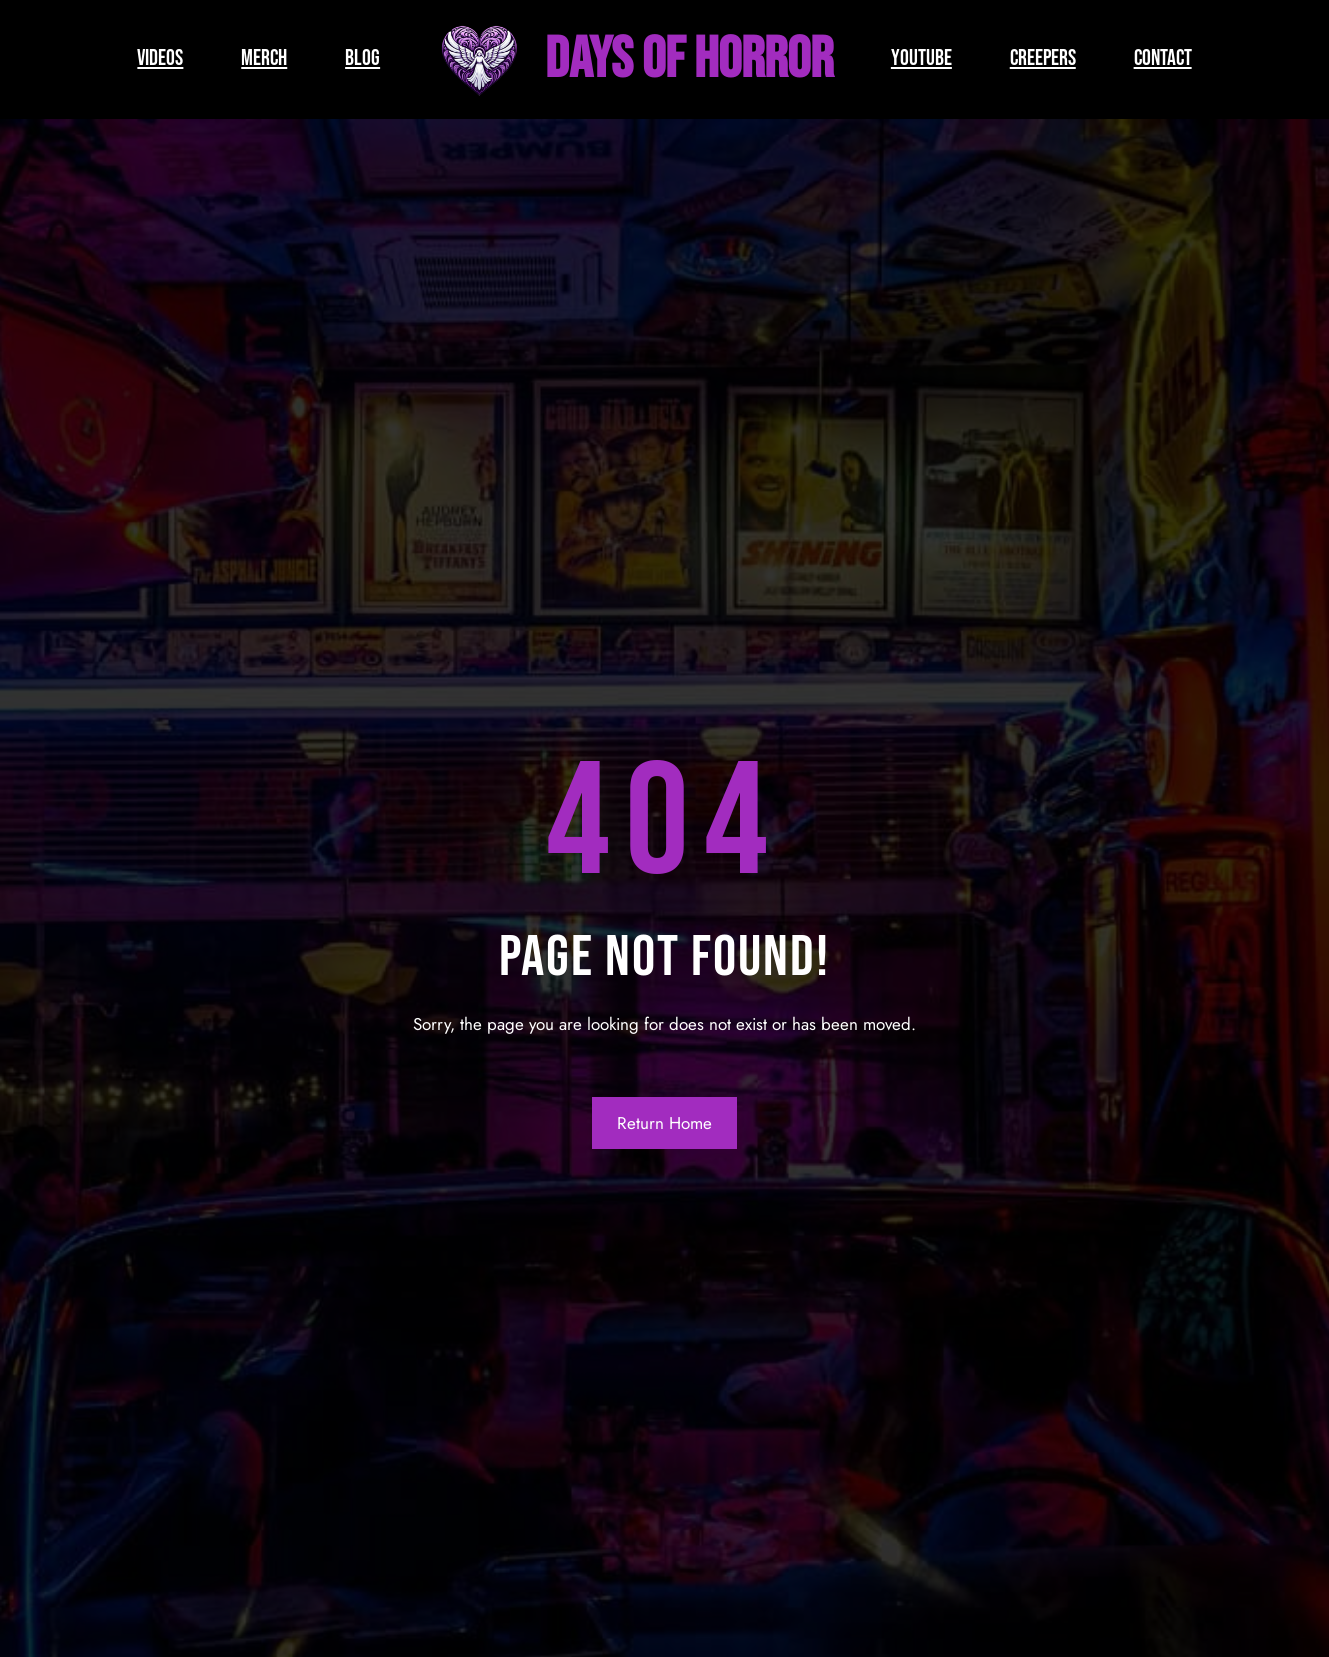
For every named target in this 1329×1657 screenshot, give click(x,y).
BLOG (362, 58)
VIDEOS (160, 58)
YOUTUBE (921, 58)
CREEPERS (1043, 58)
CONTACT (1163, 58)
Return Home (664, 1123)
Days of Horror (689, 59)
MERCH (264, 58)
